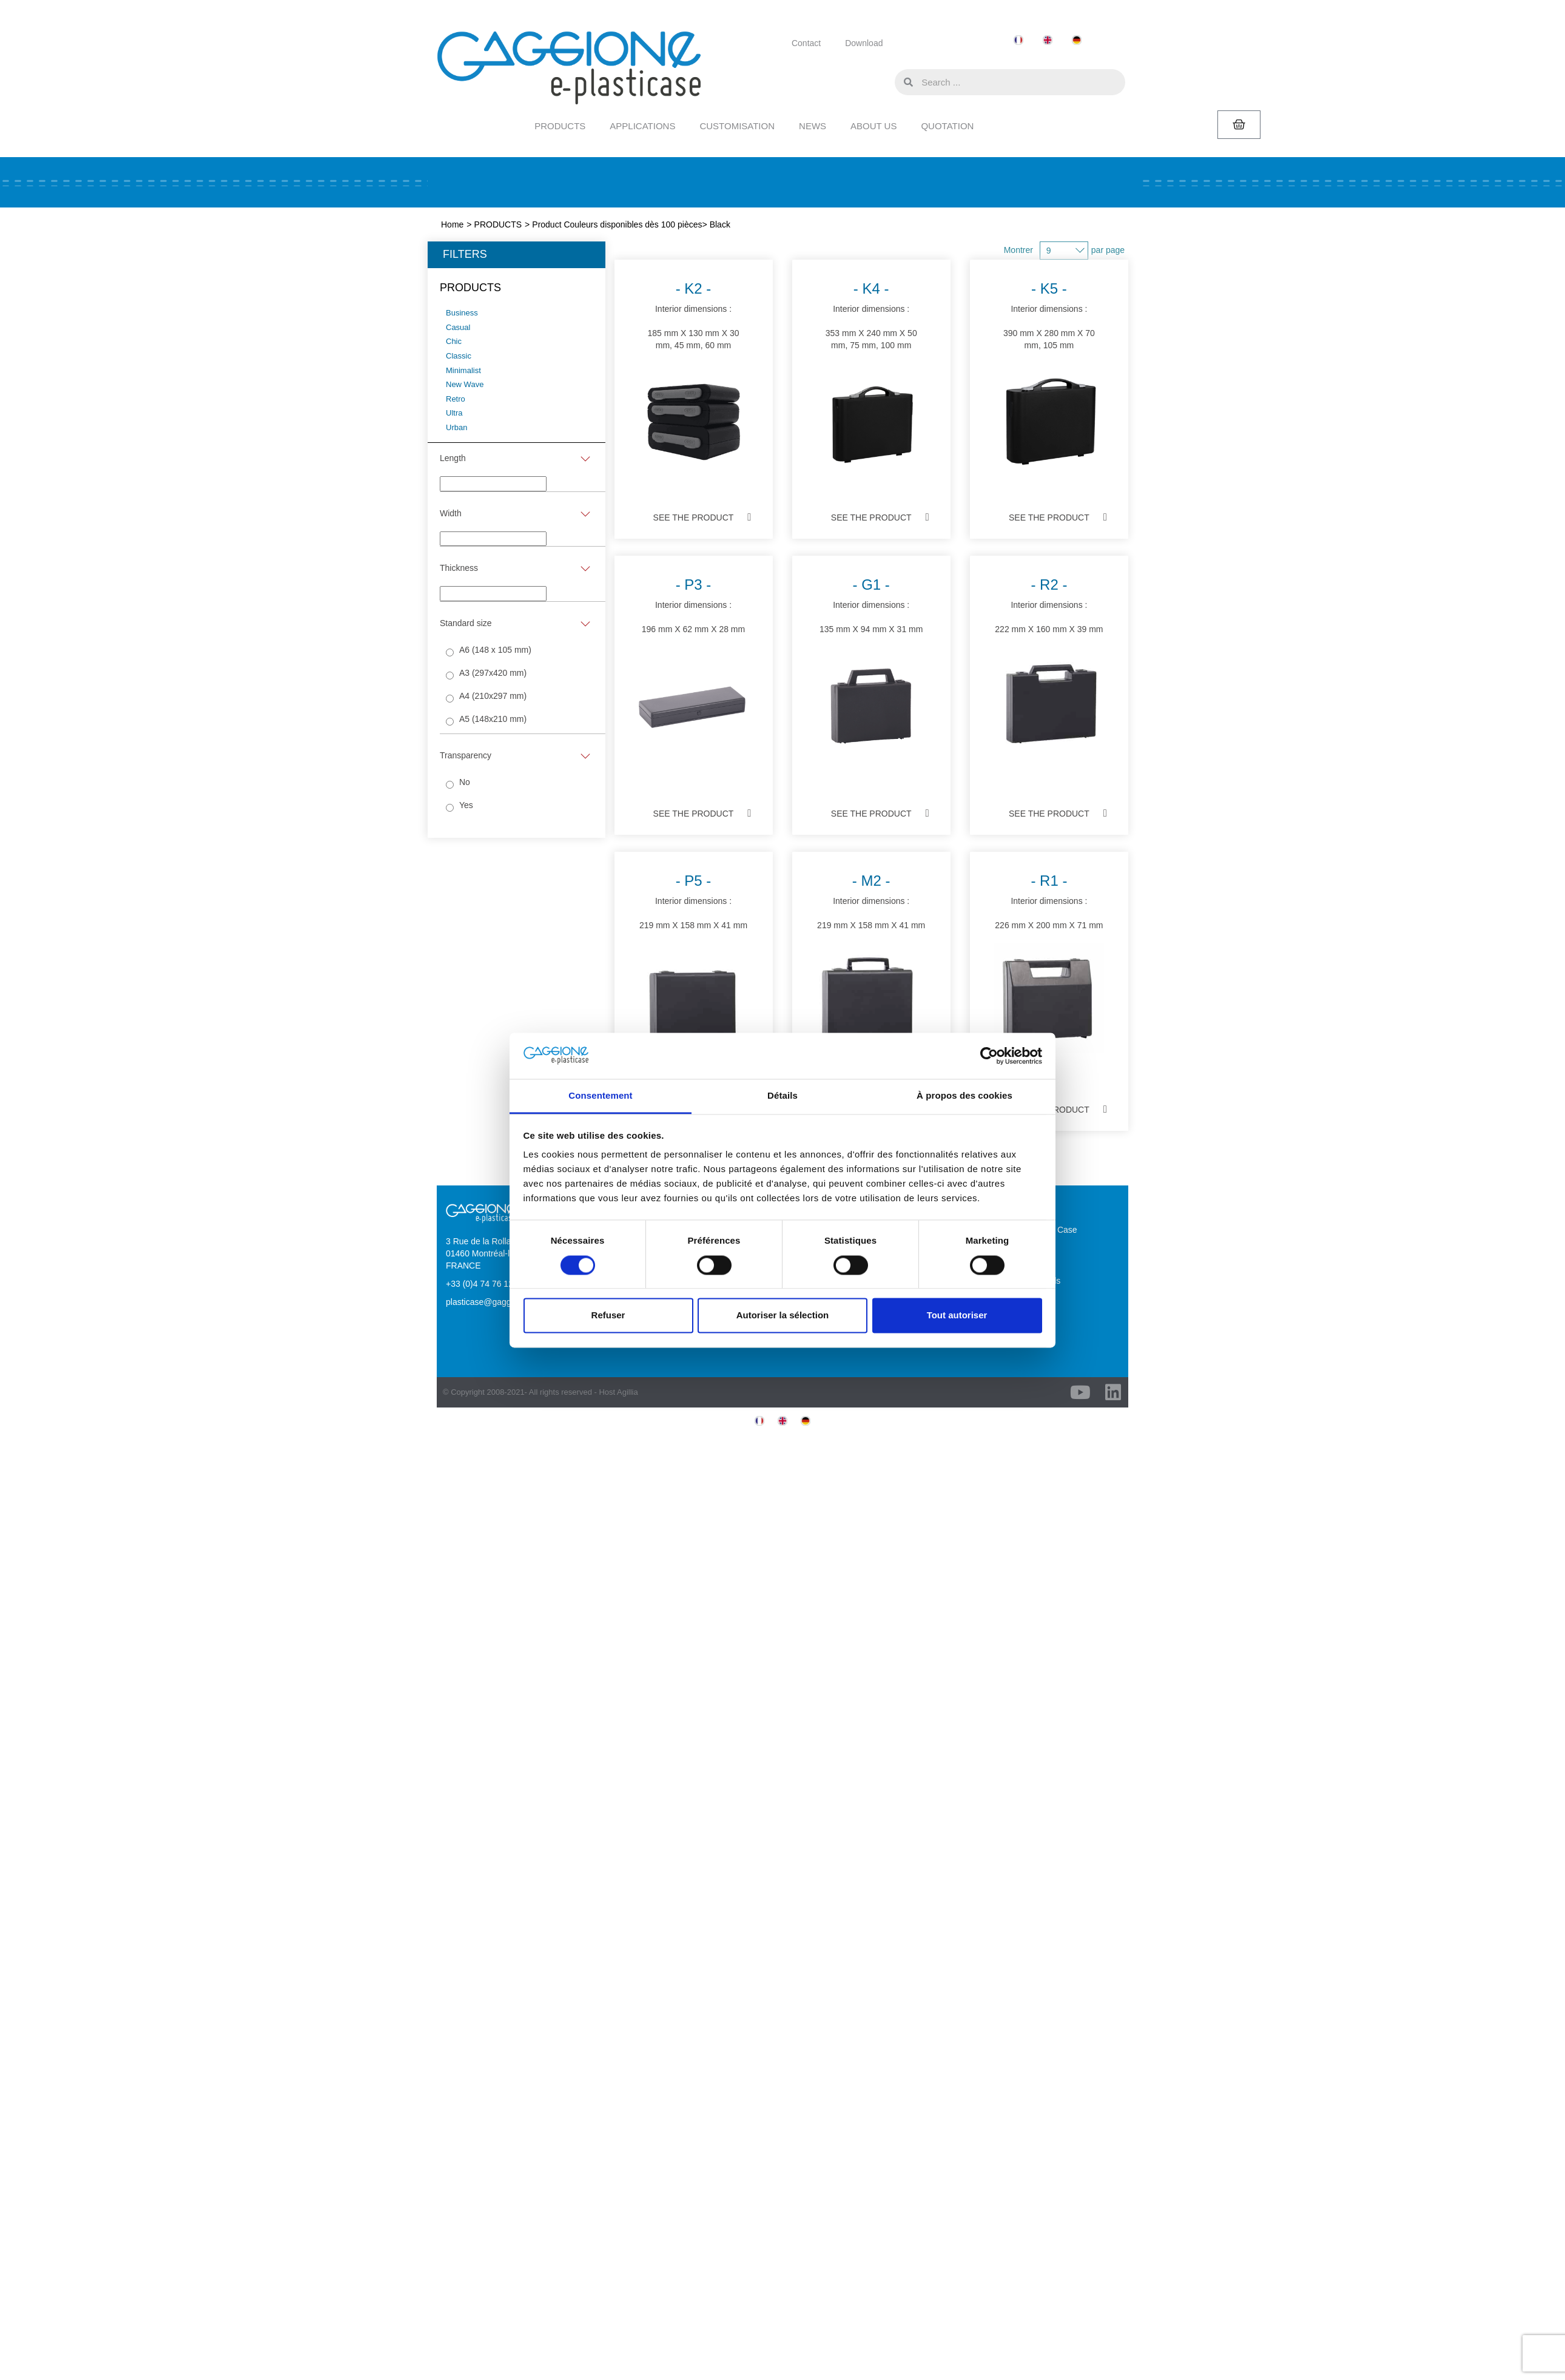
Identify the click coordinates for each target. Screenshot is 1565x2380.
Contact (806, 43)
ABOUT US (873, 126)
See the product (693, 517)
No (464, 782)
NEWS (812, 126)
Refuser (608, 1315)
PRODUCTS (559, 126)
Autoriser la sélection (782, 1315)
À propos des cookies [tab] (964, 1096)
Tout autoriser (957, 1315)
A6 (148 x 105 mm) (495, 650)
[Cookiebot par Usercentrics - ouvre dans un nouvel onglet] (989, 1056)
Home (452, 224)
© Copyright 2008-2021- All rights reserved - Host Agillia (540, 1392)
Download (864, 43)
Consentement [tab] (600, 1096)
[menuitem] (1018, 40)
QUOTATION (947, 126)
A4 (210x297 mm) (493, 696)
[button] (882, 81)
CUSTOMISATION (737, 126)
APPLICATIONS (642, 126)
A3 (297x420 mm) (493, 673)
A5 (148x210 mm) (493, 719)
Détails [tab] (782, 1096)
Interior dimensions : (694, 376)
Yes (466, 805)
